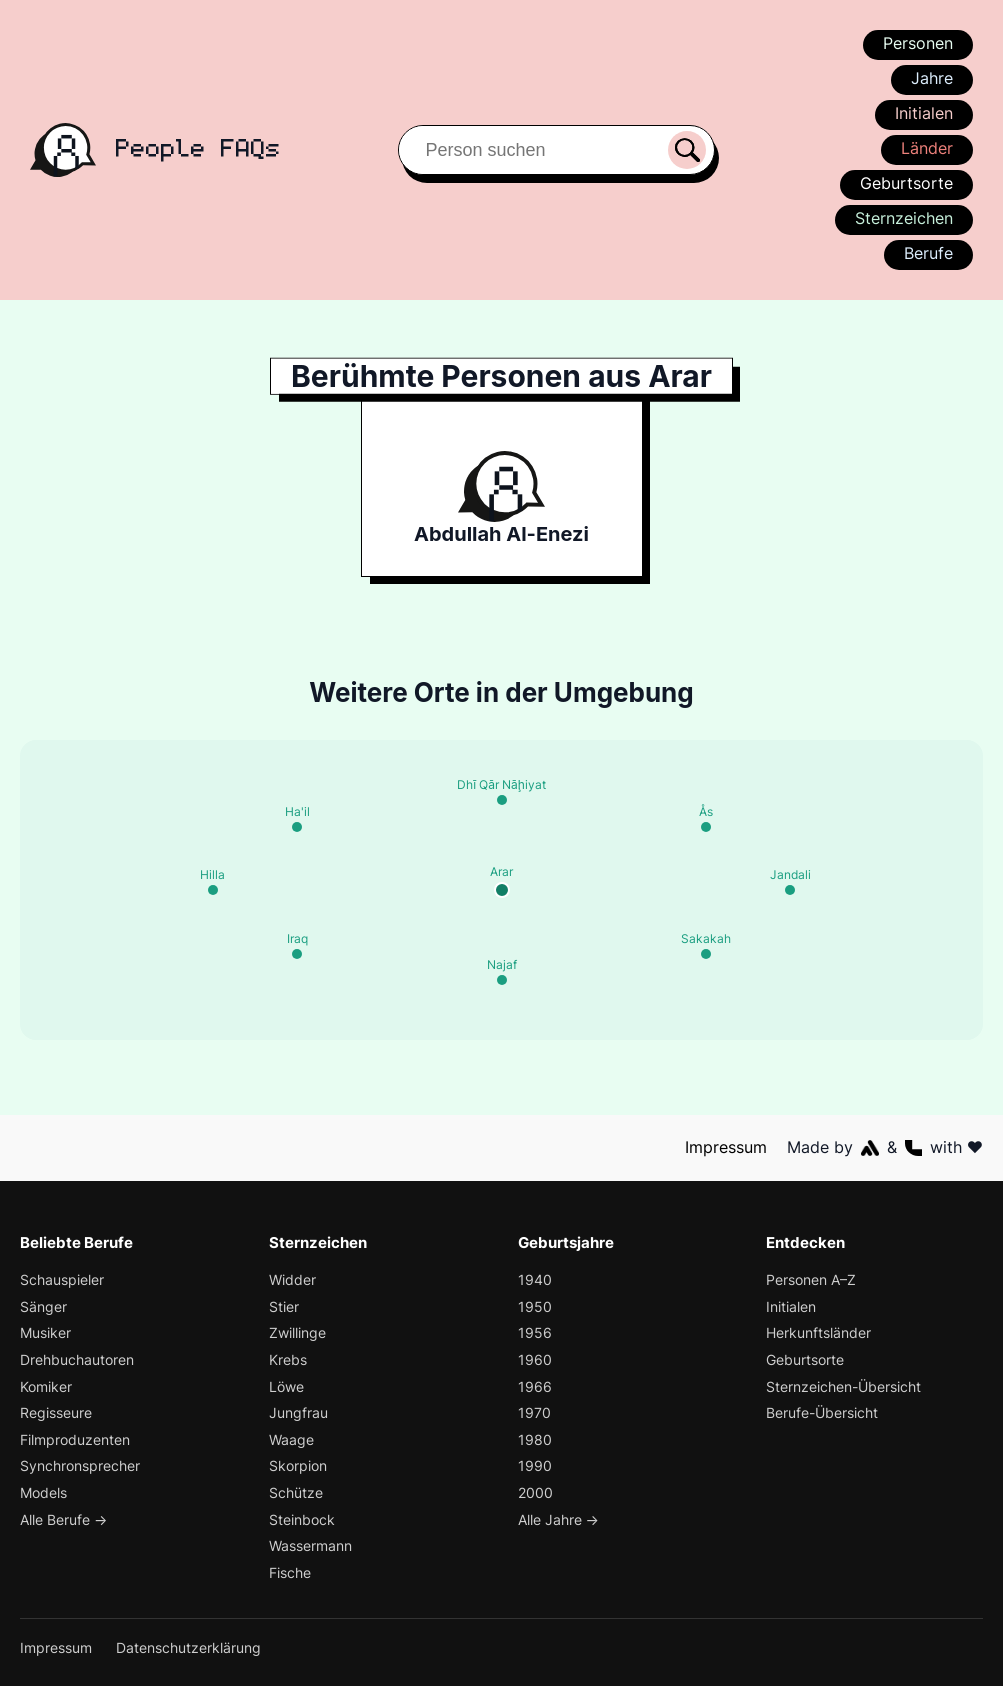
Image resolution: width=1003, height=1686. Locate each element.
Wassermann (312, 1545)
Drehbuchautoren (77, 1359)
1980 (534, 1439)
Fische (290, 1572)
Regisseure (56, 1412)
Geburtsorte (907, 183)
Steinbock (302, 1519)
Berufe (928, 253)
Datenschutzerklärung (190, 1647)
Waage (292, 1439)
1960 (534, 1359)
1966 (534, 1386)
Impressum (727, 1147)
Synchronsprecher (81, 1465)
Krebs (288, 1359)
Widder (293, 1279)
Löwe (286, 1386)
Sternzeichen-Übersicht (845, 1386)
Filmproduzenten (75, 1439)
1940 (534, 1279)
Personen (917, 43)
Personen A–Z (812, 1279)
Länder (926, 148)
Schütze (296, 1492)
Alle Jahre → (559, 1519)
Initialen (924, 113)
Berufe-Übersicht (823, 1412)
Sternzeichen (903, 218)
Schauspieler (63, 1279)
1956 (533, 1332)
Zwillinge (298, 1332)
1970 (533, 1412)
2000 (535, 1492)
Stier (284, 1306)
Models (44, 1492)
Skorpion (298, 1465)
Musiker (46, 1332)
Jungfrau (299, 1412)
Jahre (931, 78)
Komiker (47, 1386)
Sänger (43, 1306)
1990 (534, 1465)
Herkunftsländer (819, 1332)
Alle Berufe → (65, 1519)
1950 (534, 1306)
